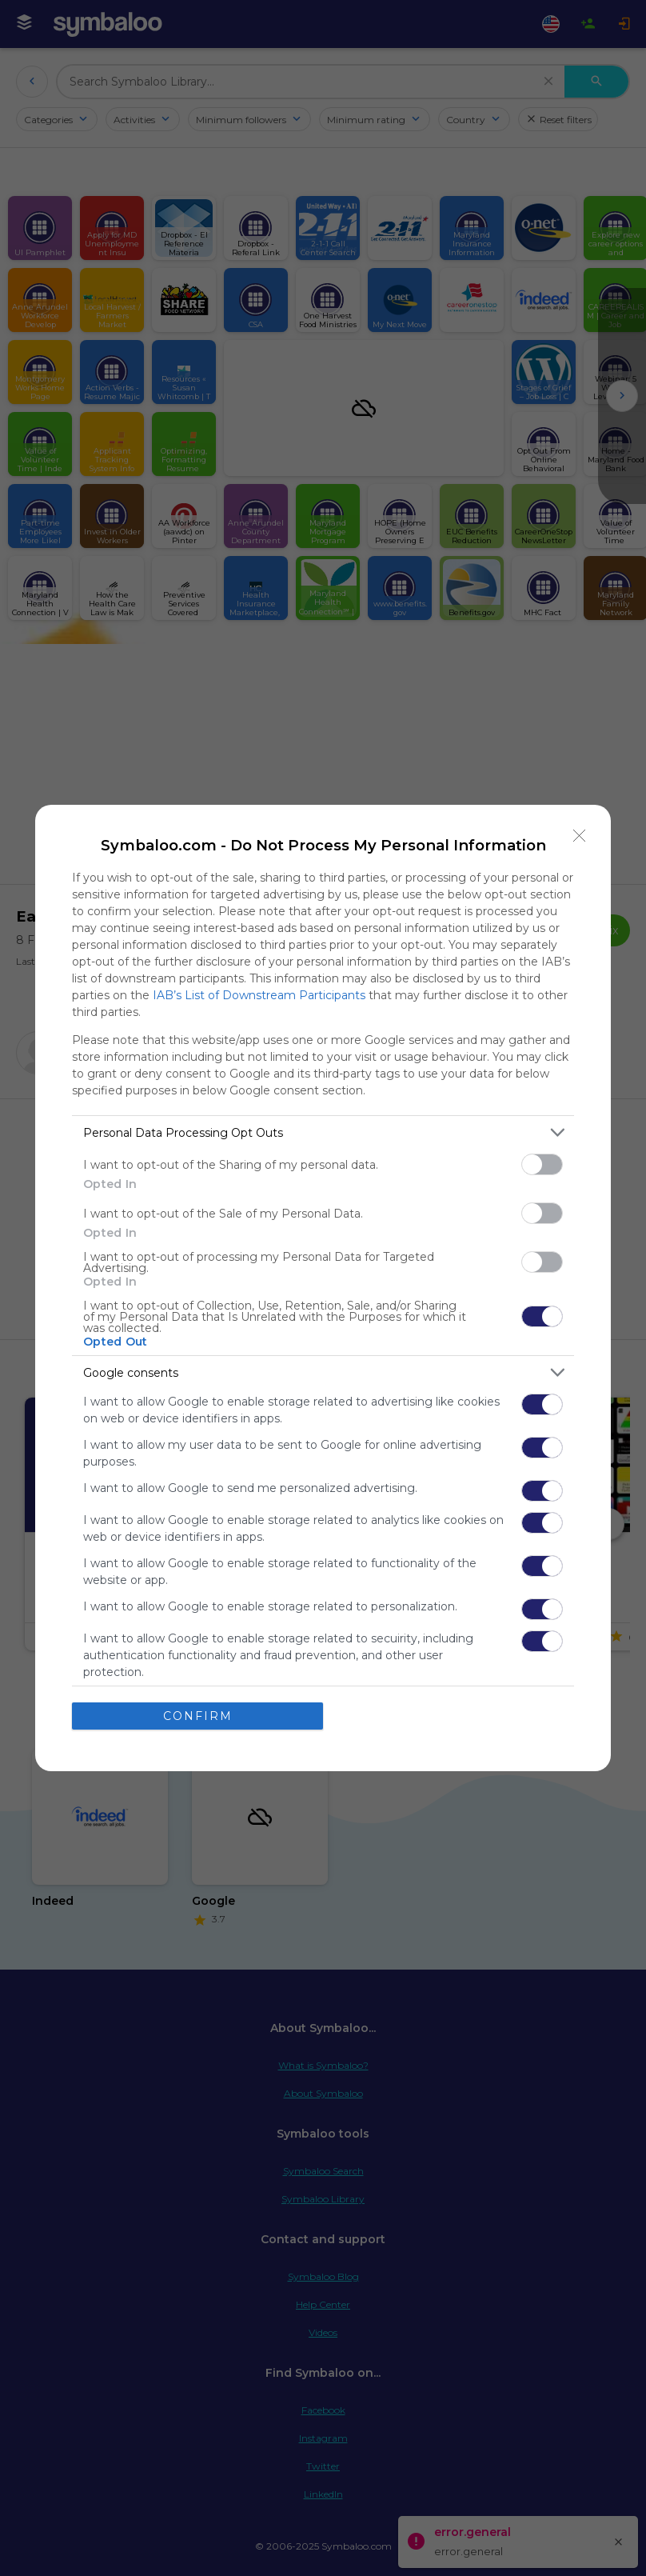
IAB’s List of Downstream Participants (259, 995)
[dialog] (323, 1288)
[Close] (579, 836)
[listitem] (323, 1132)
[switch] (542, 1164)
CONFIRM (198, 1716)
